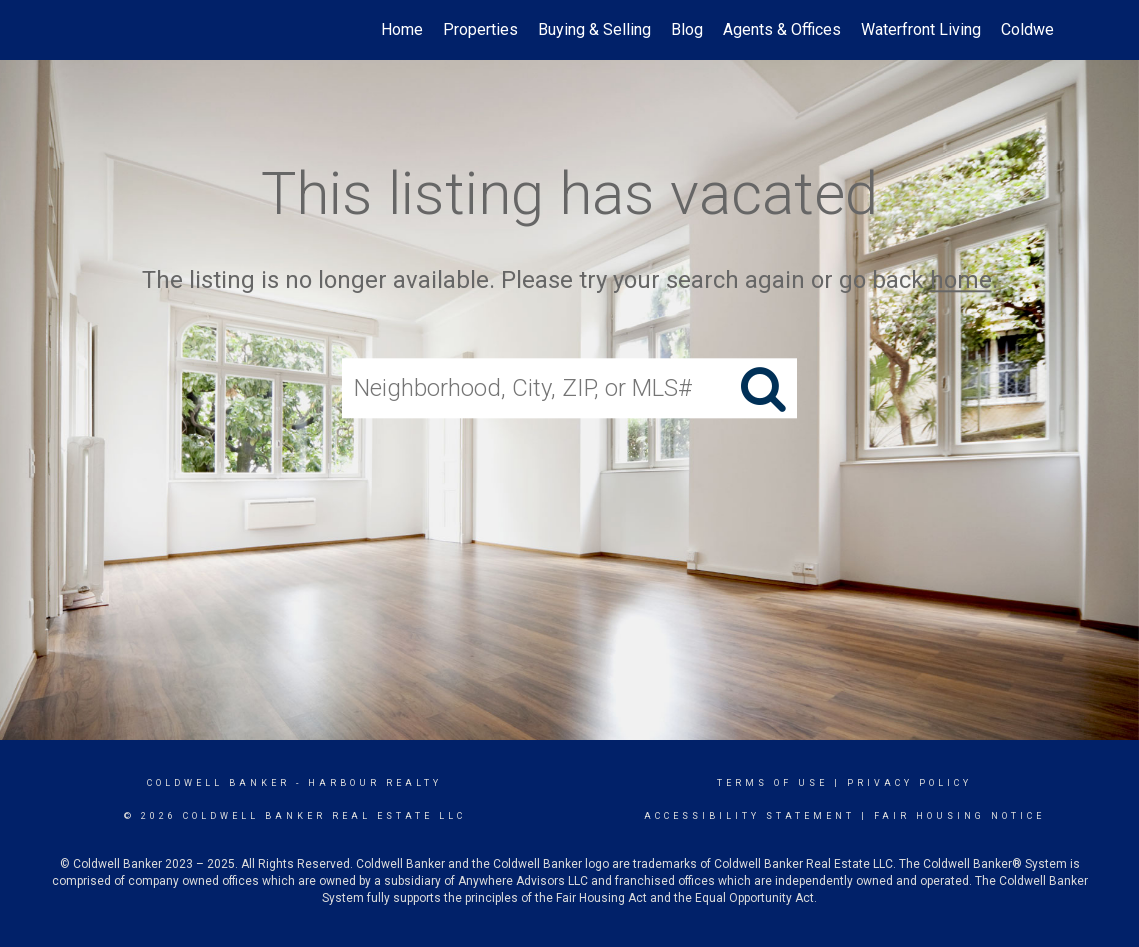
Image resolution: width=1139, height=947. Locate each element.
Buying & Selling (594, 29)
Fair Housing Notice (959, 816)
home (961, 280)
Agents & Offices (782, 29)
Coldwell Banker (218, 783)
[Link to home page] (95, 30)
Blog (687, 29)
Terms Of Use (772, 783)
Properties (480, 29)
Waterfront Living (921, 29)
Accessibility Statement (749, 816)
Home (402, 29)
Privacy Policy (909, 783)
